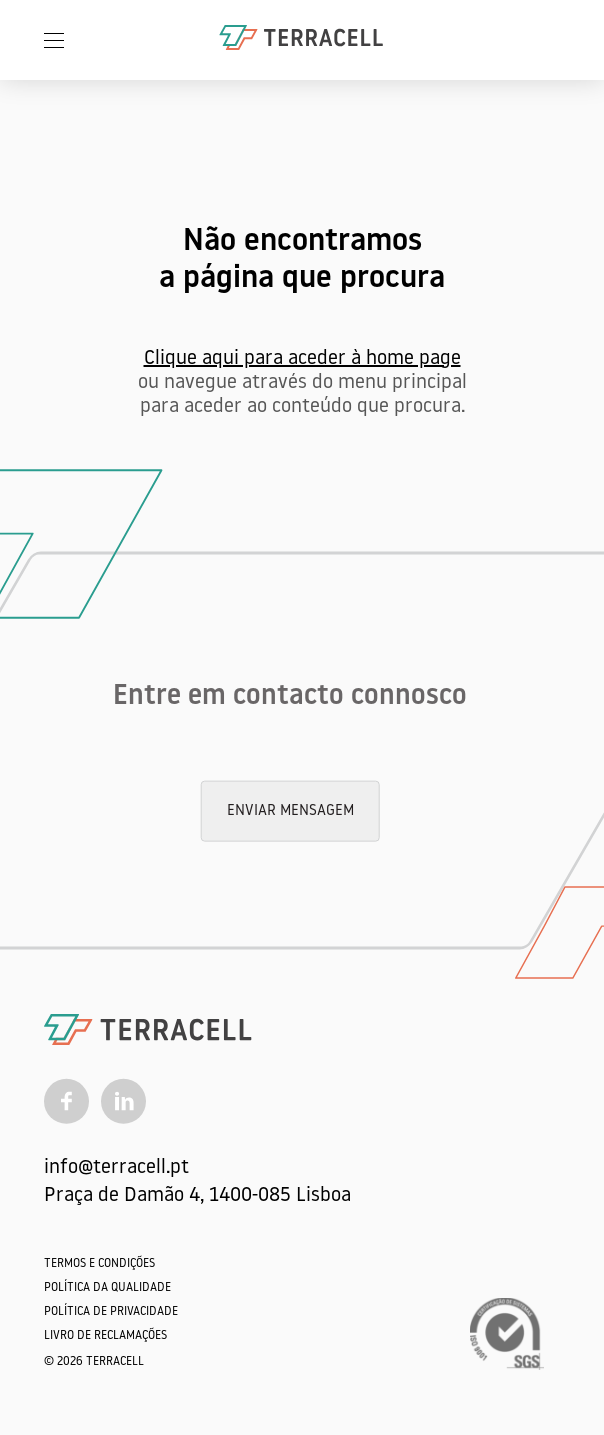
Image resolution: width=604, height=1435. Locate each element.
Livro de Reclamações (105, 1336)
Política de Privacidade (111, 1312)
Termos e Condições (99, 1264)
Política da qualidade (107, 1288)
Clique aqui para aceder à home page (302, 359)
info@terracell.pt (116, 1168)
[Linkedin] (123, 1101)
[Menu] (54, 40)
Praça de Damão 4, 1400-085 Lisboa (197, 1196)
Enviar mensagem (290, 811)
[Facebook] (66, 1101)
